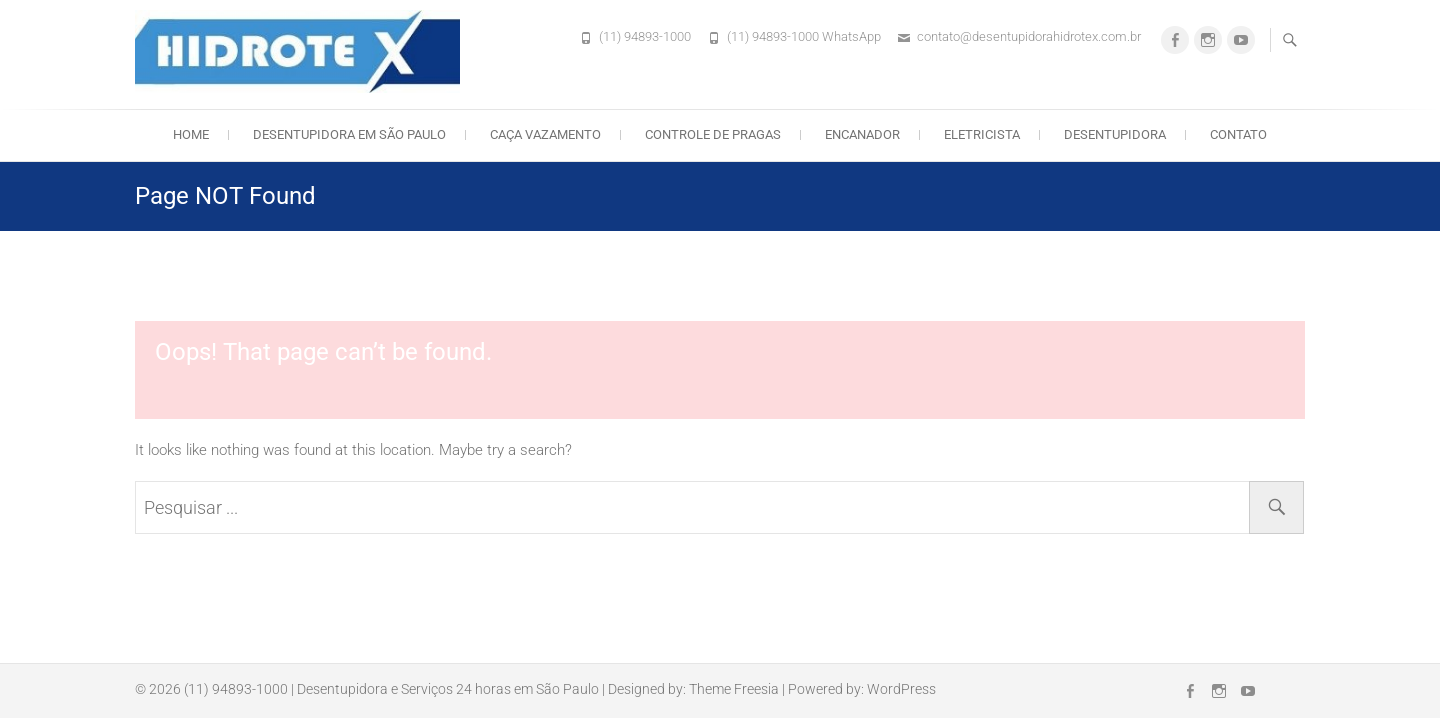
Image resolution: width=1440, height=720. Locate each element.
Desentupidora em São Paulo (349, 134)
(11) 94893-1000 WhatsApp (804, 36)
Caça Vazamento (545, 134)
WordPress (901, 689)
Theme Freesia (734, 689)
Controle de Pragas (713, 134)
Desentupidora (1115, 134)
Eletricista (982, 134)
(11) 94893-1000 (645, 36)
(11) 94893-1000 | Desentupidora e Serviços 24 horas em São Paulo (391, 689)
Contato (1238, 134)
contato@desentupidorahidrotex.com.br (1029, 36)
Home (191, 134)
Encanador (862, 134)
